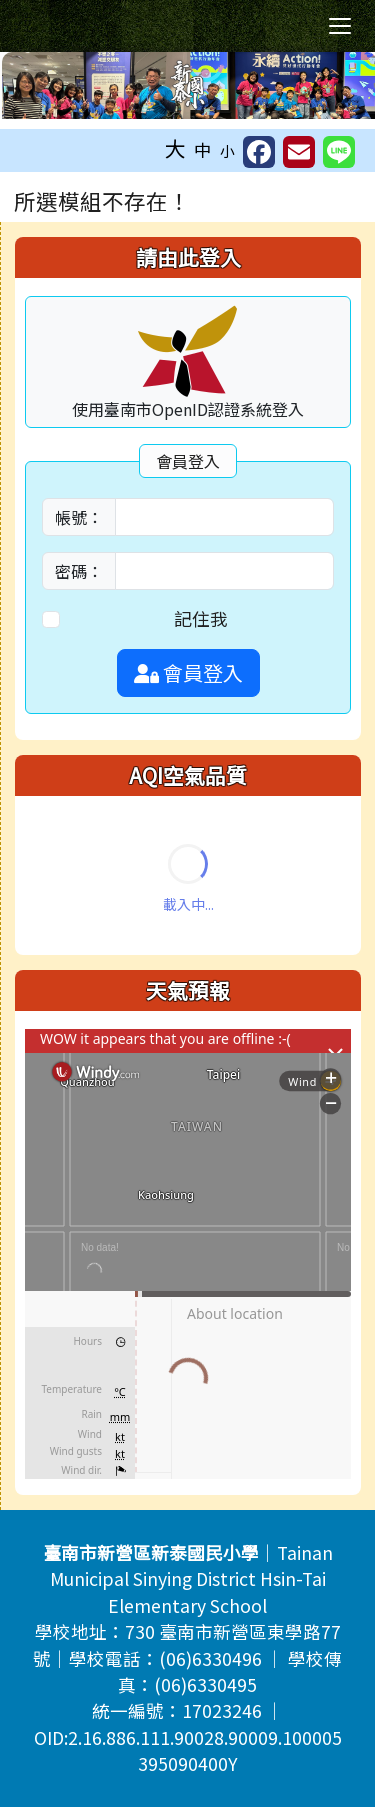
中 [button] (203, 149)
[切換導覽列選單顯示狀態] (340, 26)
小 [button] (227, 150)
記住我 (201, 618)
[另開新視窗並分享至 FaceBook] (259, 152)
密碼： (79, 571)
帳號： (79, 517)
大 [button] (175, 148)
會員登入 (188, 672)
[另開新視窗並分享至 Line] (339, 152)
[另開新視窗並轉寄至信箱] (299, 152)
